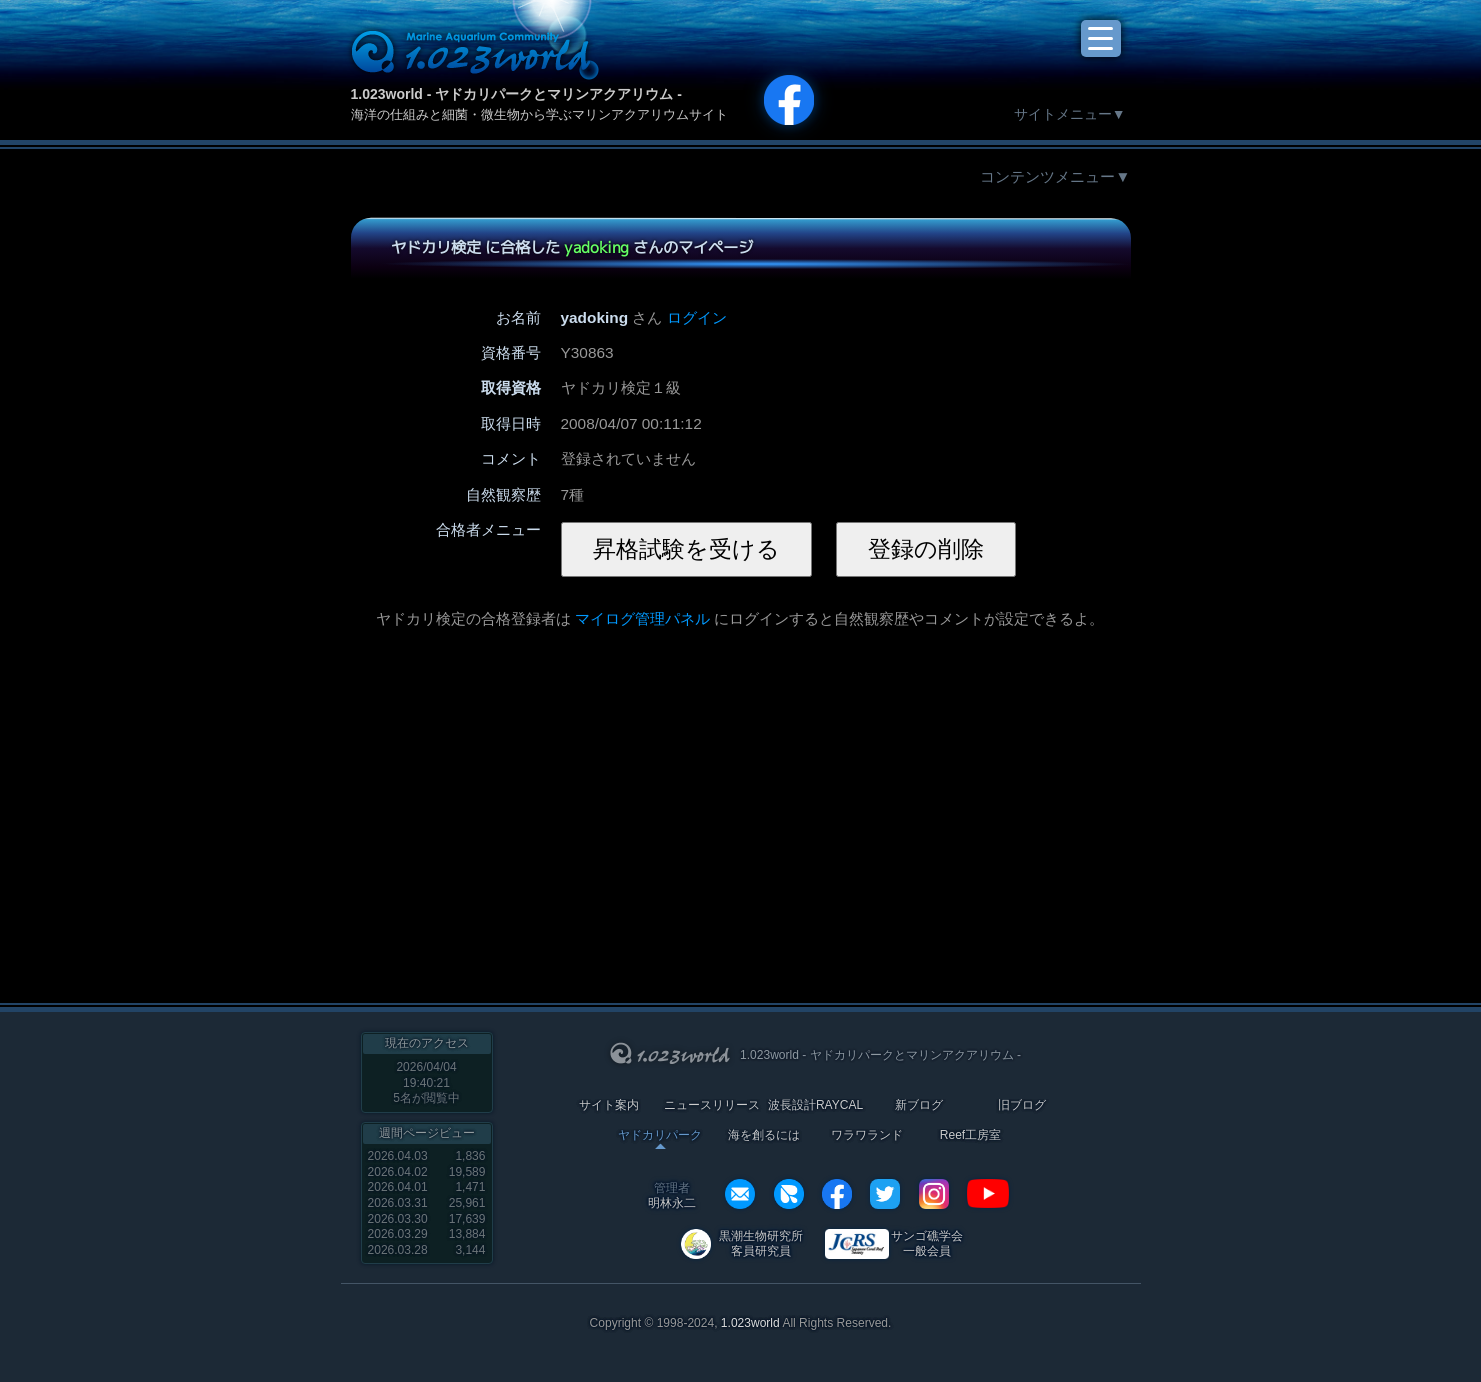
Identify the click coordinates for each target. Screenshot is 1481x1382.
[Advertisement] (594, 805)
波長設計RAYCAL (815, 1105)
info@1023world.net (740, 1194)
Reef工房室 (970, 1135)
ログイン (697, 317)
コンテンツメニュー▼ (1055, 176)
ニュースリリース (712, 1105)
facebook (837, 1194)
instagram (934, 1194)
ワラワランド (867, 1135)
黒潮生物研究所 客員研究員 (761, 1243)
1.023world (750, 1323)
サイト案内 (609, 1105)
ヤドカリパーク (660, 1135)
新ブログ (919, 1105)
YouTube (988, 1194)
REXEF (789, 1194)
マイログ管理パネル (642, 618)
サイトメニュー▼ (1070, 114)
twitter (885, 1194)
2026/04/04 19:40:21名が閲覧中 (426, 1082)
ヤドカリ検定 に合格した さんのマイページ (571, 247)
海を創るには (764, 1135)
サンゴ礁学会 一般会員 (927, 1243)
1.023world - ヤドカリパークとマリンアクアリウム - (516, 94)
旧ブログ (1022, 1105)
